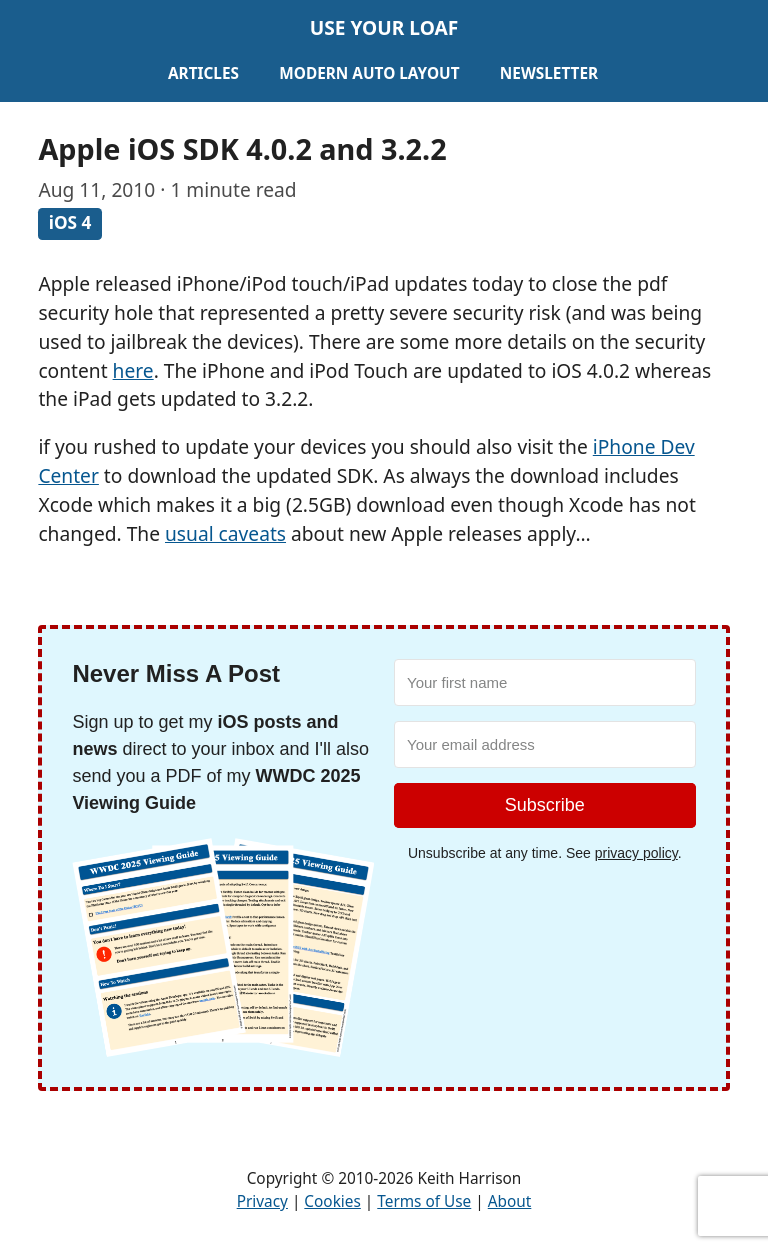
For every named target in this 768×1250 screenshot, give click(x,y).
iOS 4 (70, 223)
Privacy (262, 1201)
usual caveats (225, 533)
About (510, 1201)
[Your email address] (545, 744)
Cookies (332, 1201)
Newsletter (549, 73)
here (133, 370)
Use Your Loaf (384, 27)
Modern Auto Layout (369, 73)
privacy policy (636, 853)
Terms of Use (424, 1201)
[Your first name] (545, 682)
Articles (203, 73)
